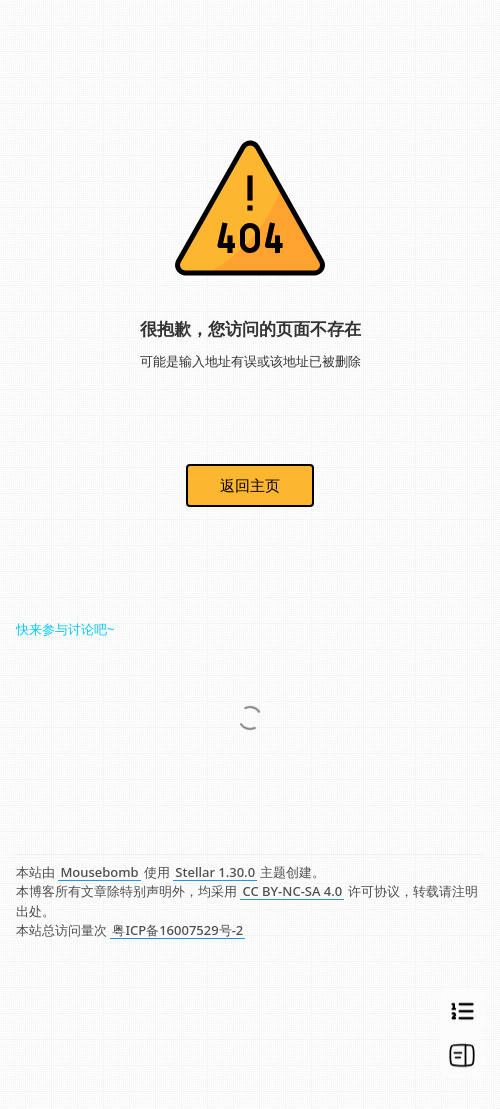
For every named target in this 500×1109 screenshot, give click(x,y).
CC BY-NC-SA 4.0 (292, 891)
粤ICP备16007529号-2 (177, 930)
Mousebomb (99, 872)
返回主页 (250, 485)
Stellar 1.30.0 (215, 872)
